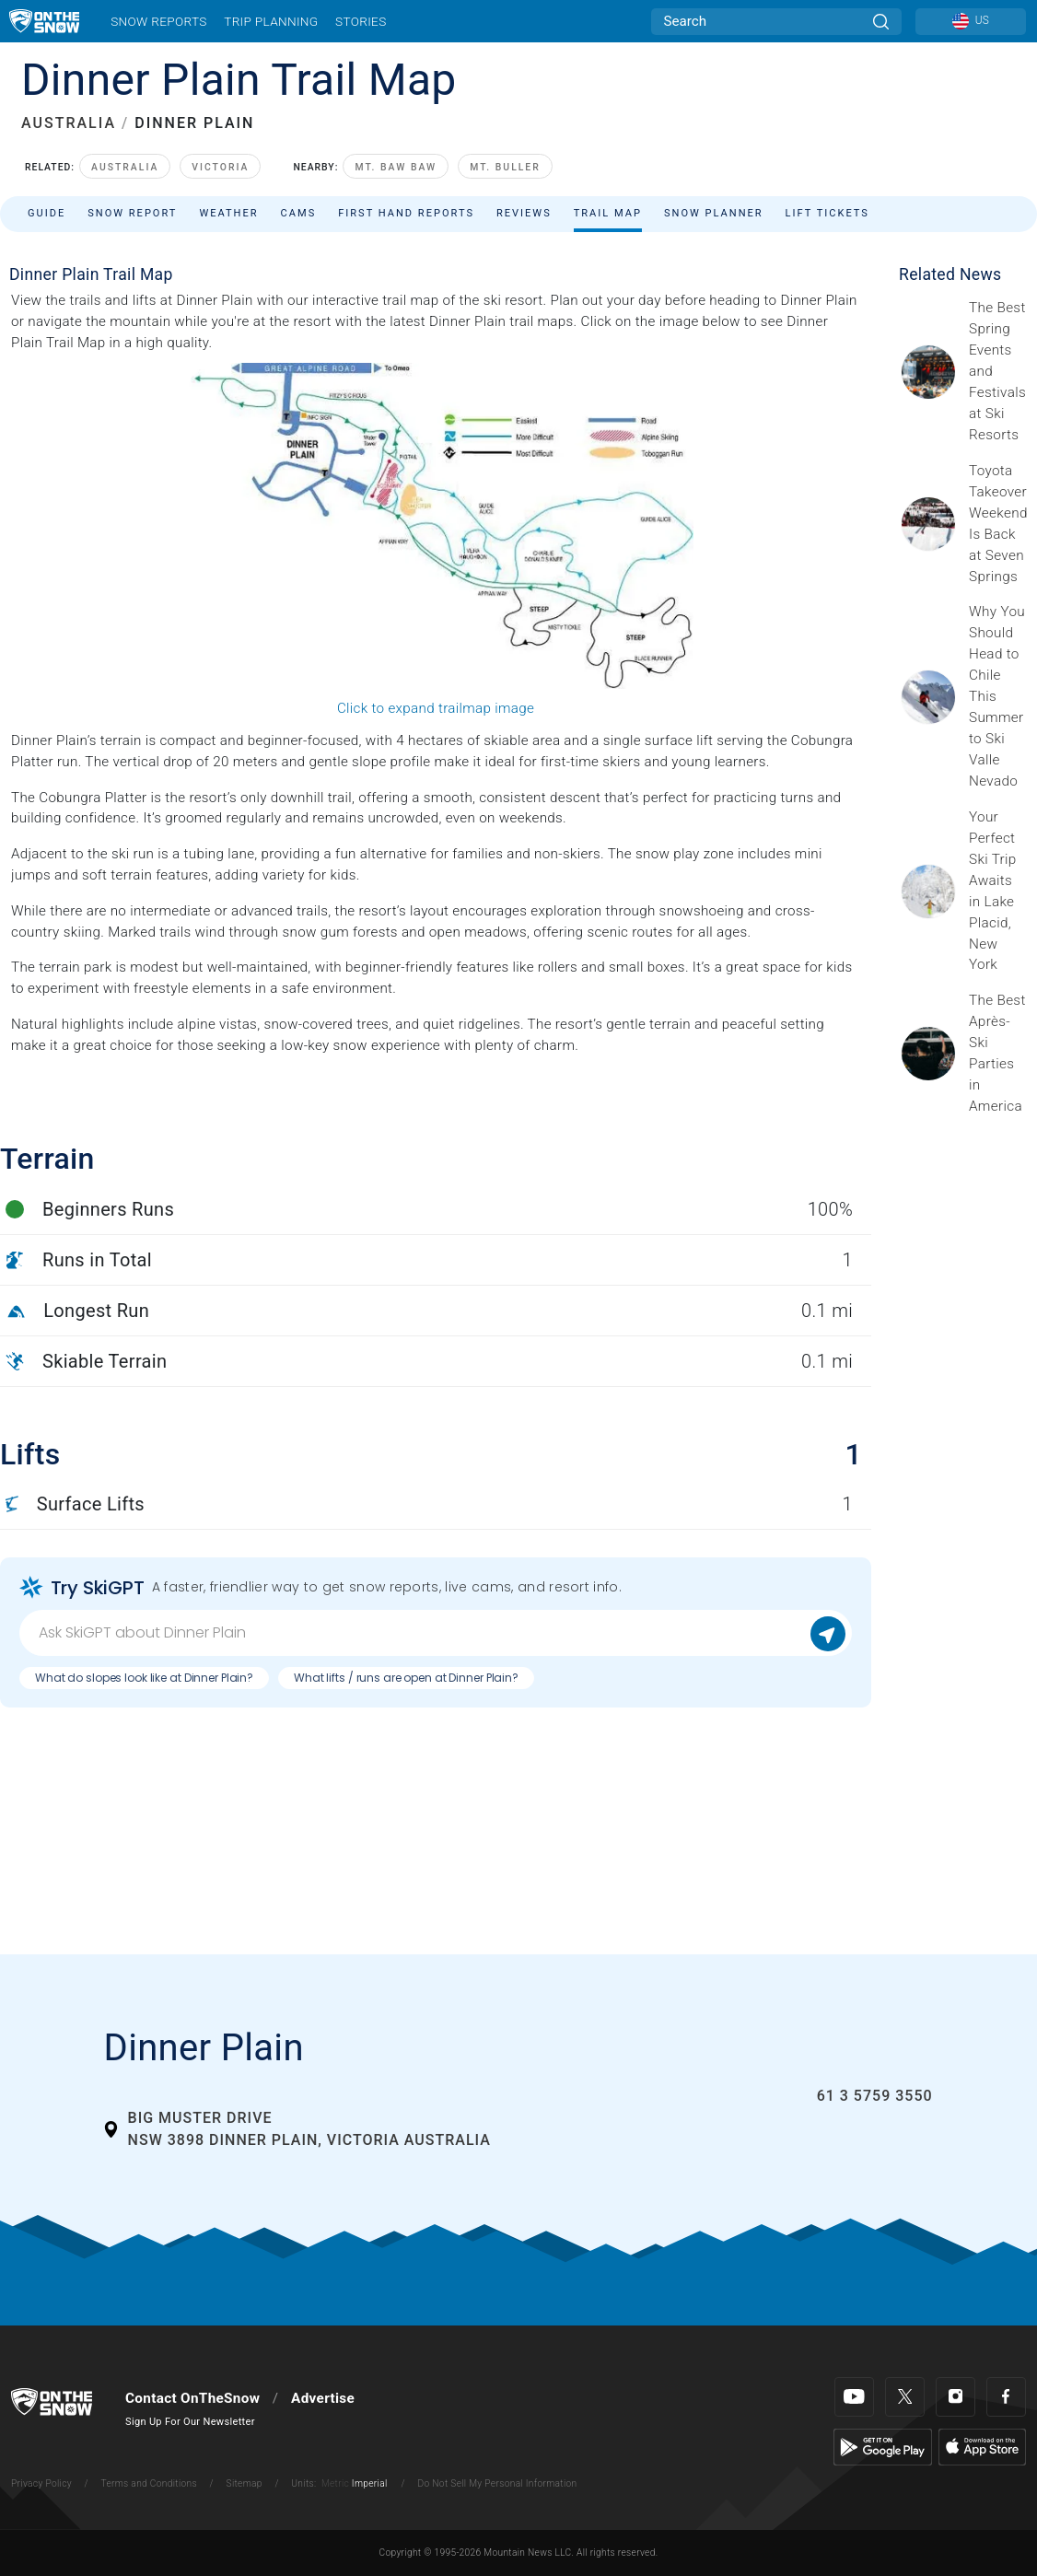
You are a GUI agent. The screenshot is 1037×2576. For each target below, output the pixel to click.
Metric (335, 2483)
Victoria (220, 167)
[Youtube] (854, 2397)
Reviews (524, 213)
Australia (124, 167)
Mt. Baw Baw (396, 167)
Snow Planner (713, 213)
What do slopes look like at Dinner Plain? (144, 1677)
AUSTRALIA (68, 123)
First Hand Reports (406, 213)
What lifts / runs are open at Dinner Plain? (406, 1677)
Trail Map (608, 213)
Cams (299, 213)
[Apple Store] (982, 2446)
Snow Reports (158, 21)
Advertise (323, 2398)
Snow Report (132, 213)
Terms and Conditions (148, 2483)
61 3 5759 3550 (875, 2095)
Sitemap (244, 2483)
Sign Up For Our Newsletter (190, 2422)
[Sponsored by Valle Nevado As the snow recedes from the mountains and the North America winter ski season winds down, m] (997, 696)
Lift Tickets (827, 213)
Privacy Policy (41, 2483)
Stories (360, 21)
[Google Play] (882, 2446)
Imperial (370, 2483)
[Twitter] (905, 2397)
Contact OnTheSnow (192, 2398)
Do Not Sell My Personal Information (497, 2483)
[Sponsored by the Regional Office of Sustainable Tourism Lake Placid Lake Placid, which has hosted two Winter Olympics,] (997, 891)
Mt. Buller (505, 167)
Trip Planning (271, 21)
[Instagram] (955, 2397)
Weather (228, 213)
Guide (46, 213)
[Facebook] (1006, 2397)
